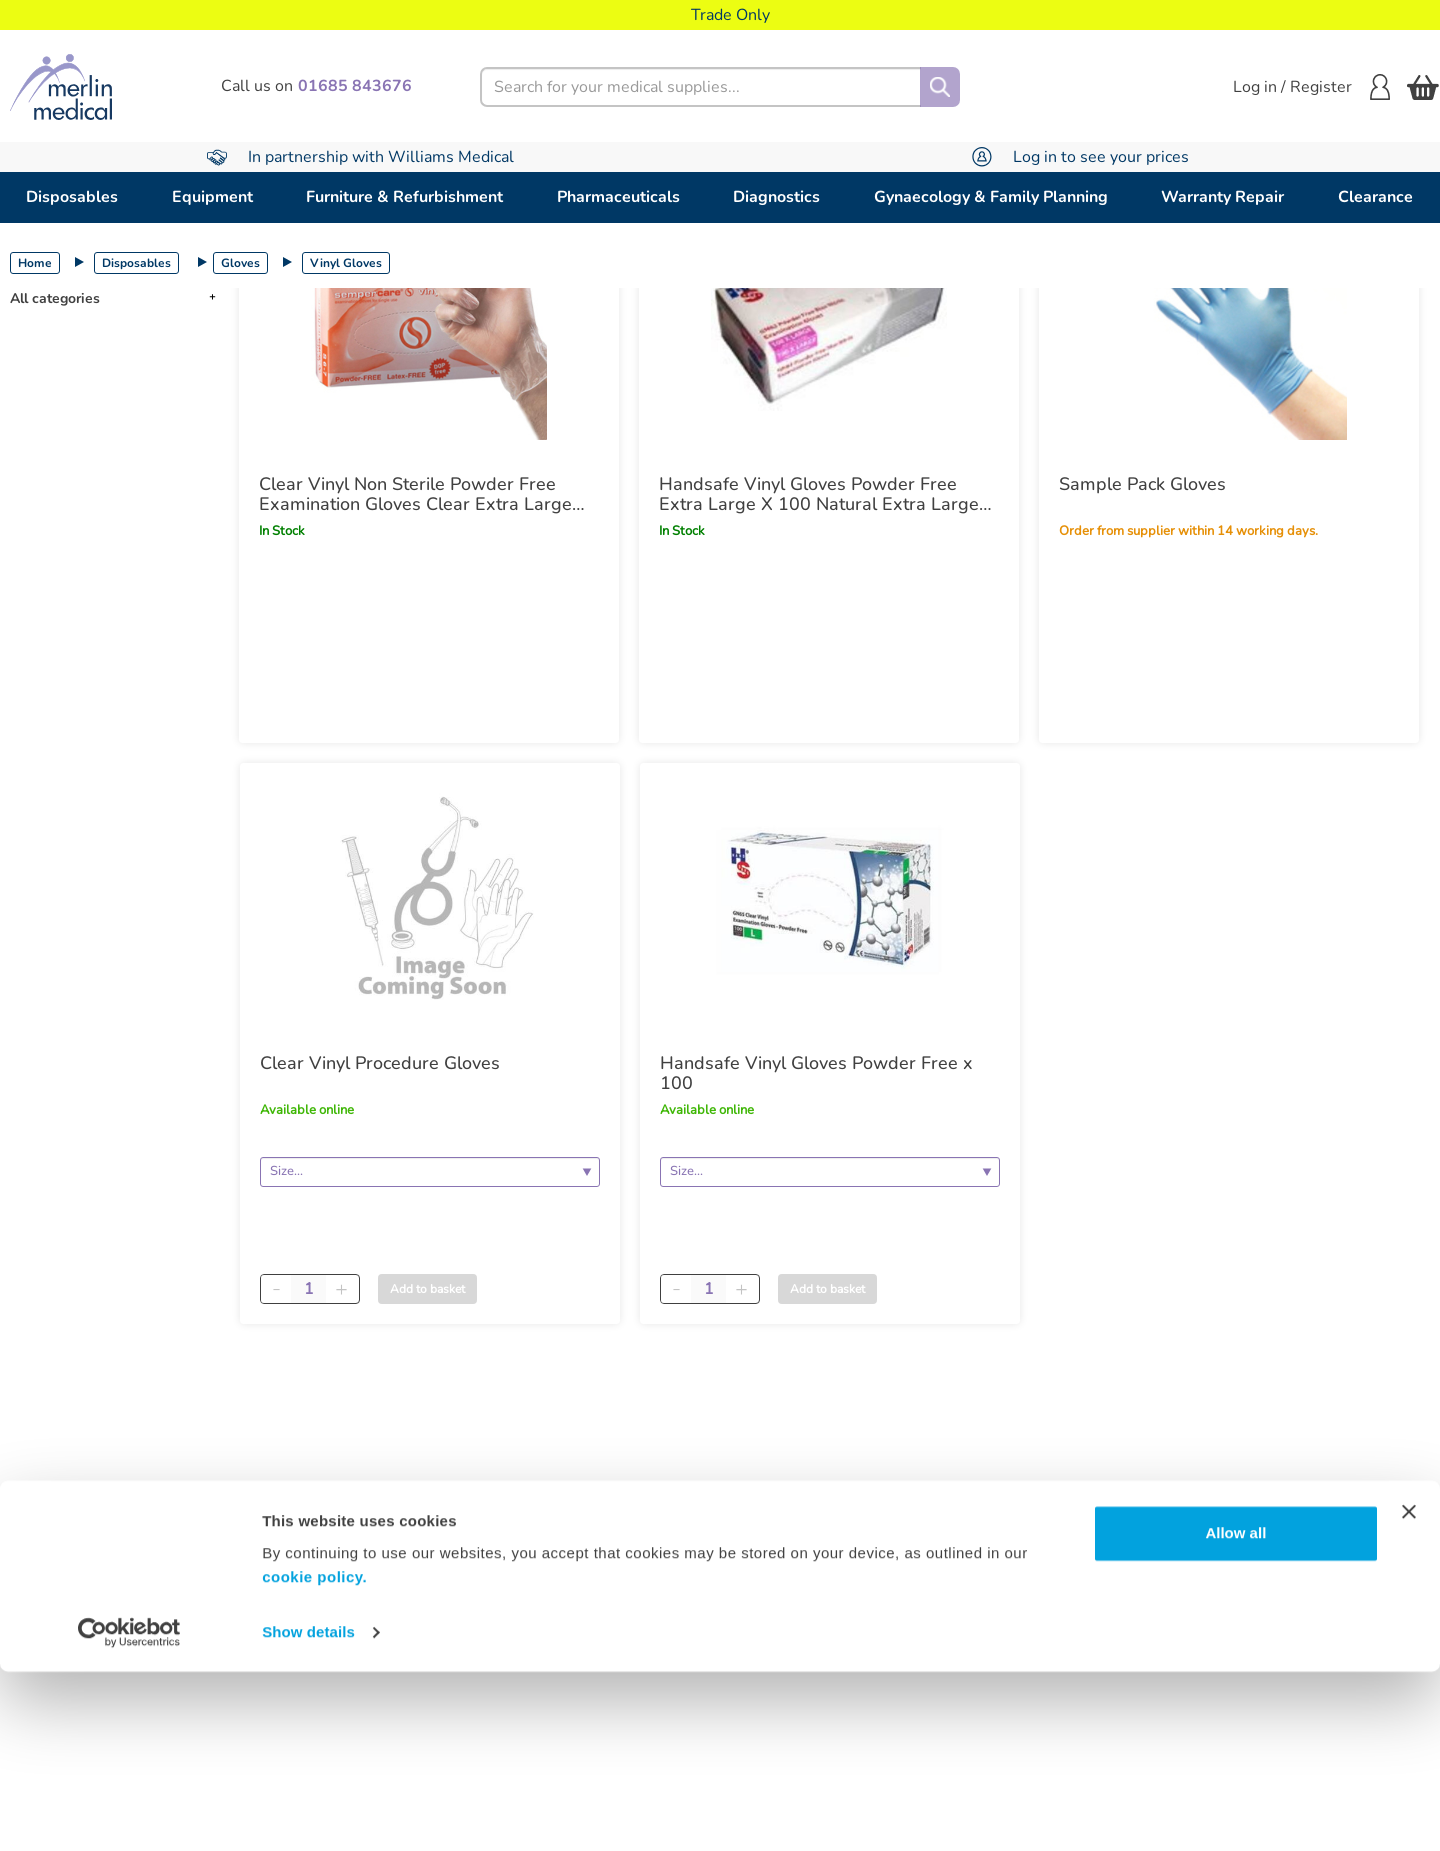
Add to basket (427, 1289)
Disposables (72, 197)
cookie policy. (314, 1756)
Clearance (1375, 197)
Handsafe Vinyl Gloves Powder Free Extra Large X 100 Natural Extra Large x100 (819, 494)
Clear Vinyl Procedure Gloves (380, 1063)
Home (35, 263)
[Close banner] (1409, 1691)
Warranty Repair (1222, 197)
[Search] (940, 87)
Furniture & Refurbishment (404, 197)
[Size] (430, 1172)
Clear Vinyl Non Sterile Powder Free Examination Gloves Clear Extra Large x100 (415, 494)
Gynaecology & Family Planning (991, 197)
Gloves (240, 263)
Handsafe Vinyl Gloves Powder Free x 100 (816, 1073)
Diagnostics (776, 197)
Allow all (1235, 1712)
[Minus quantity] (276, 1289)
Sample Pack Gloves (1142, 484)
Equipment (212, 197)
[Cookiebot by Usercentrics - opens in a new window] (129, 1812)
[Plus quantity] (341, 1289)
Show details (308, 1811)
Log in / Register (1311, 87)
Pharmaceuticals (618, 197)
